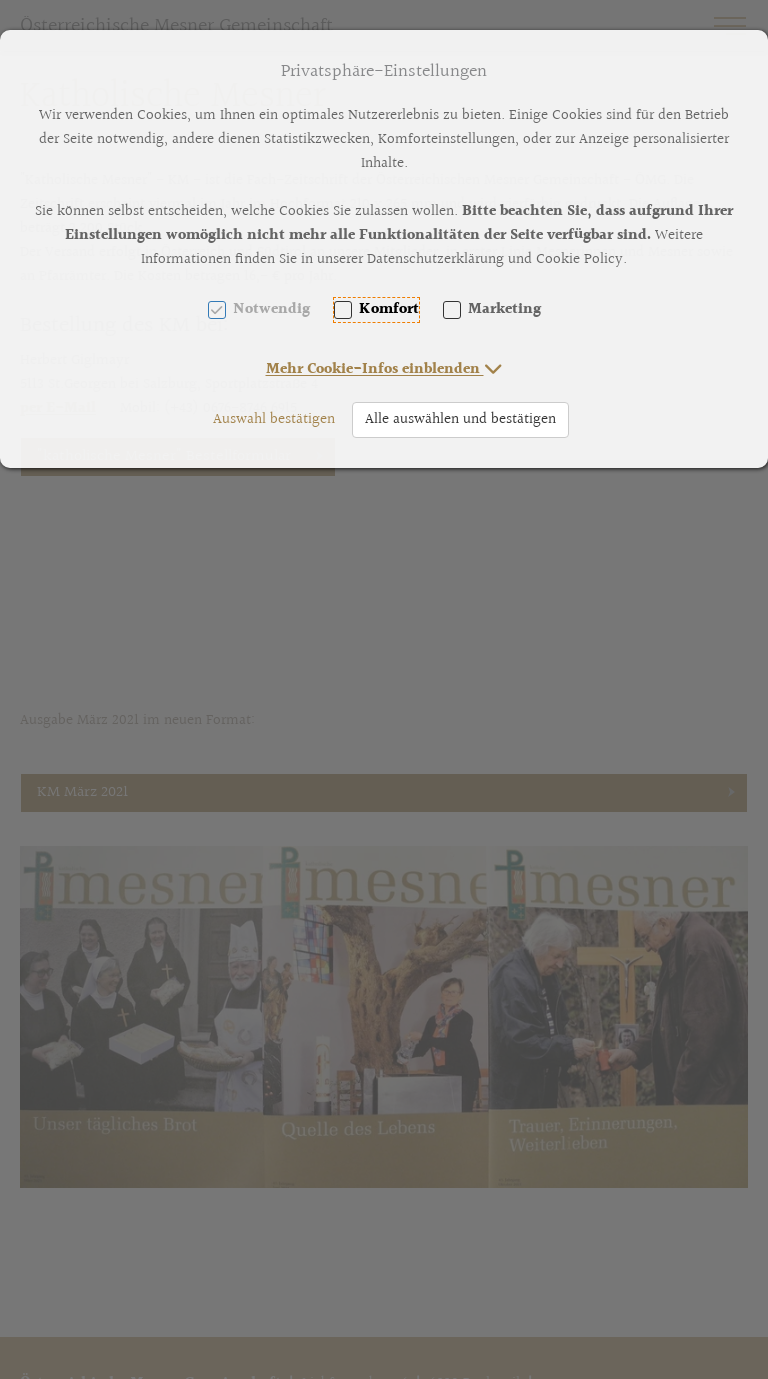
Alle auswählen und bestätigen (460, 419)
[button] (384, 369)
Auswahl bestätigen (274, 419)
